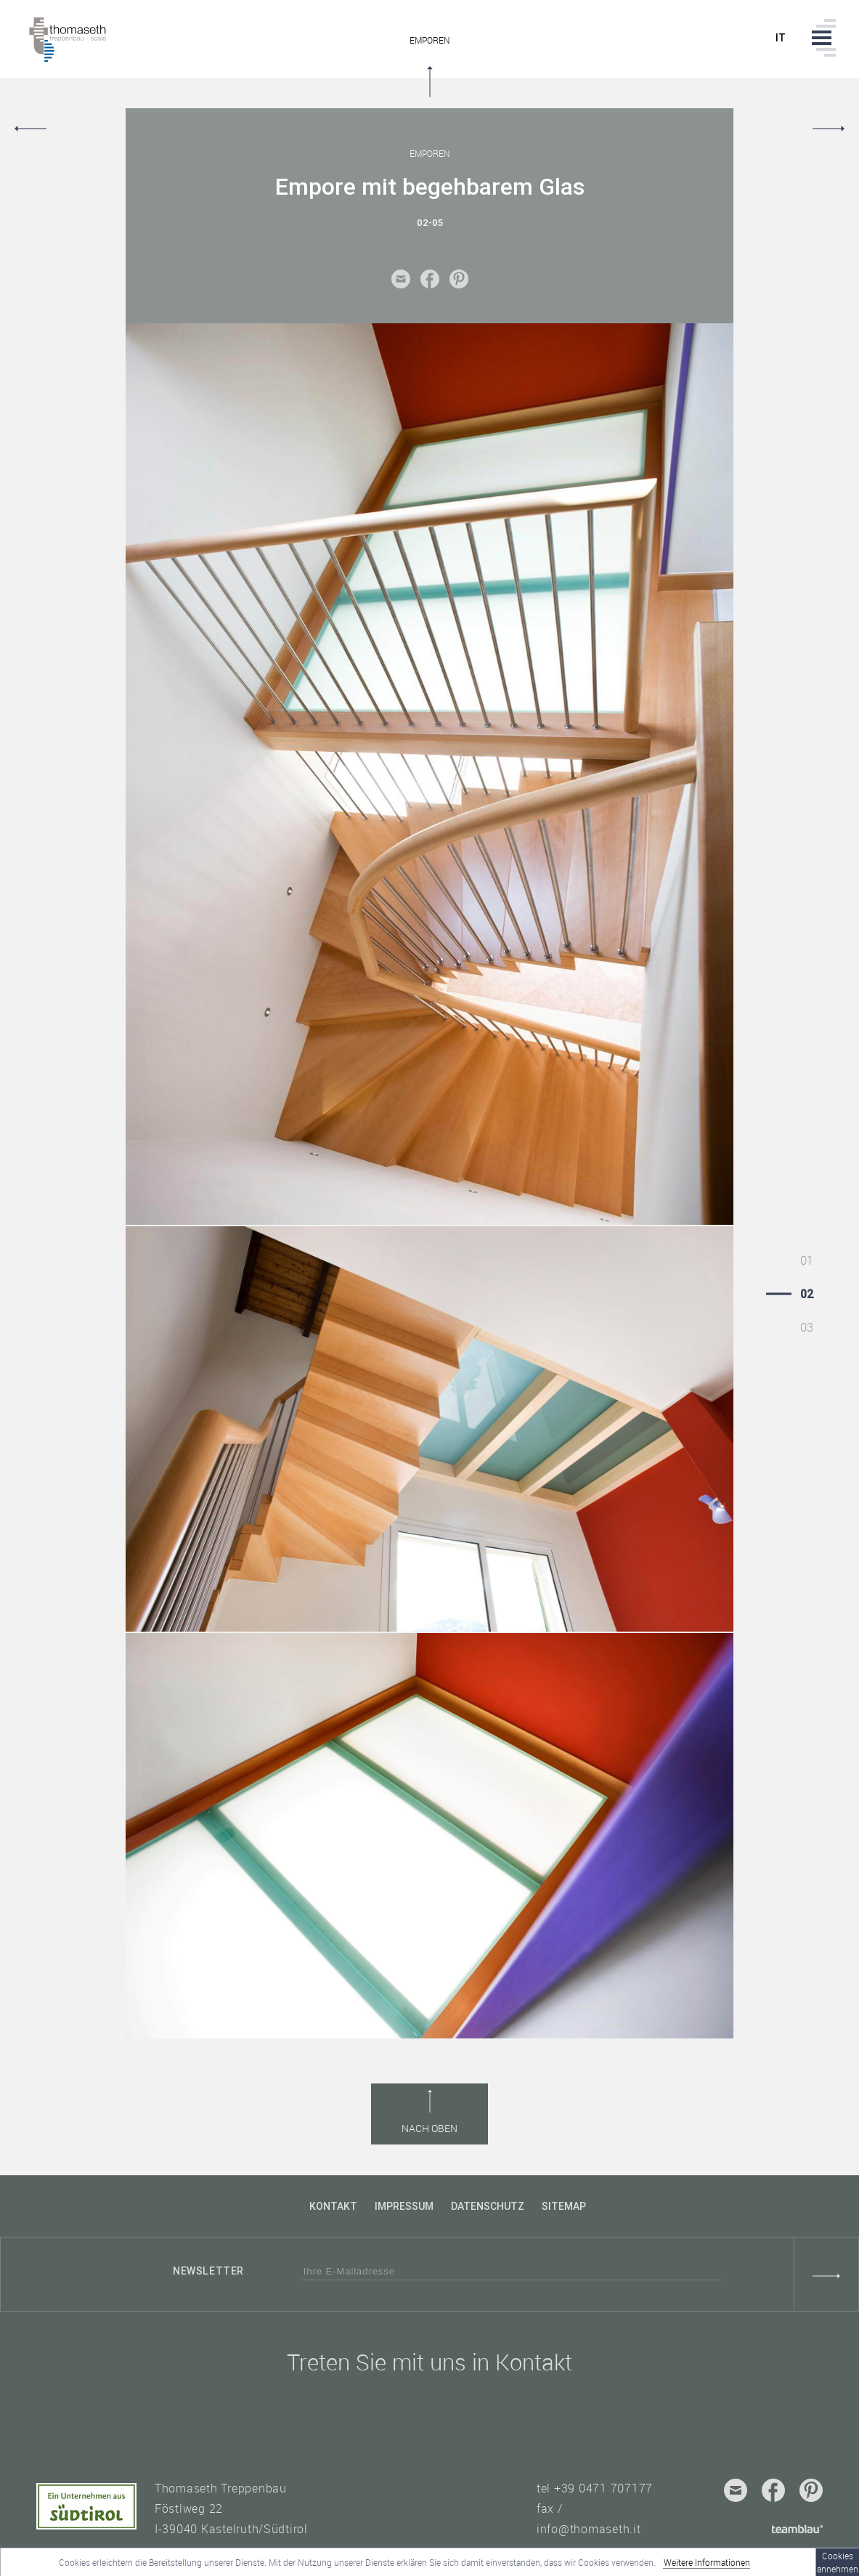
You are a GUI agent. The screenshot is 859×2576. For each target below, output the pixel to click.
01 (806, 1260)
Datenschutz (487, 2206)
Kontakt (333, 2206)
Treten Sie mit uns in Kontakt (429, 2362)
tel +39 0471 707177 (595, 2488)
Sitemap (564, 2206)
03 (806, 1327)
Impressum (404, 2206)
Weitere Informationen (707, 2562)
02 (807, 1294)
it (780, 38)
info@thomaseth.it (589, 2529)
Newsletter (208, 2270)
